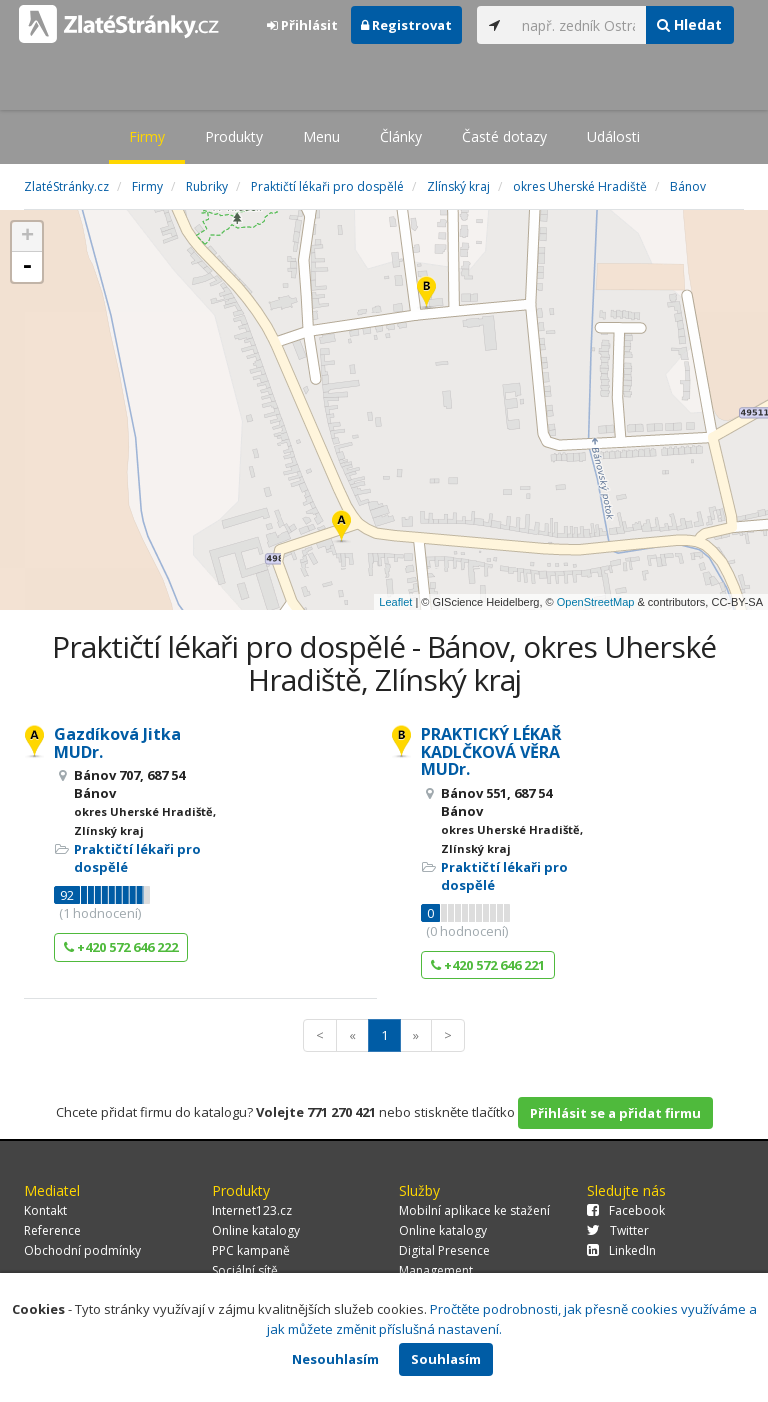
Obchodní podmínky (82, 1250)
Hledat (689, 24)
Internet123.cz (252, 1210)
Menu (321, 136)
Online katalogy (256, 1230)
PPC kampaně (251, 1250)
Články (401, 136)
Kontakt (45, 1210)
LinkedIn (621, 1250)
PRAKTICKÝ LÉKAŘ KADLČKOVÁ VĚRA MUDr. (491, 751)
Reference (52, 1230)
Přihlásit (302, 25)
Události (613, 136)
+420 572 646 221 (488, 965)
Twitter (618, 1230)
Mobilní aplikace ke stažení (474, 1210)
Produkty (234, 136)
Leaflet (395, 602)
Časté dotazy (504, 136)
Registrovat (406, 25)
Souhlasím (446, 1359)
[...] (579, 25)
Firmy (147, 136)
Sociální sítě (245, 1270)
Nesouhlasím (335, 1359)
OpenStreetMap (596, 602)
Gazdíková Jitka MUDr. (117, 743)
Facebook (626, 1210)
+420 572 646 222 (121, 947)
